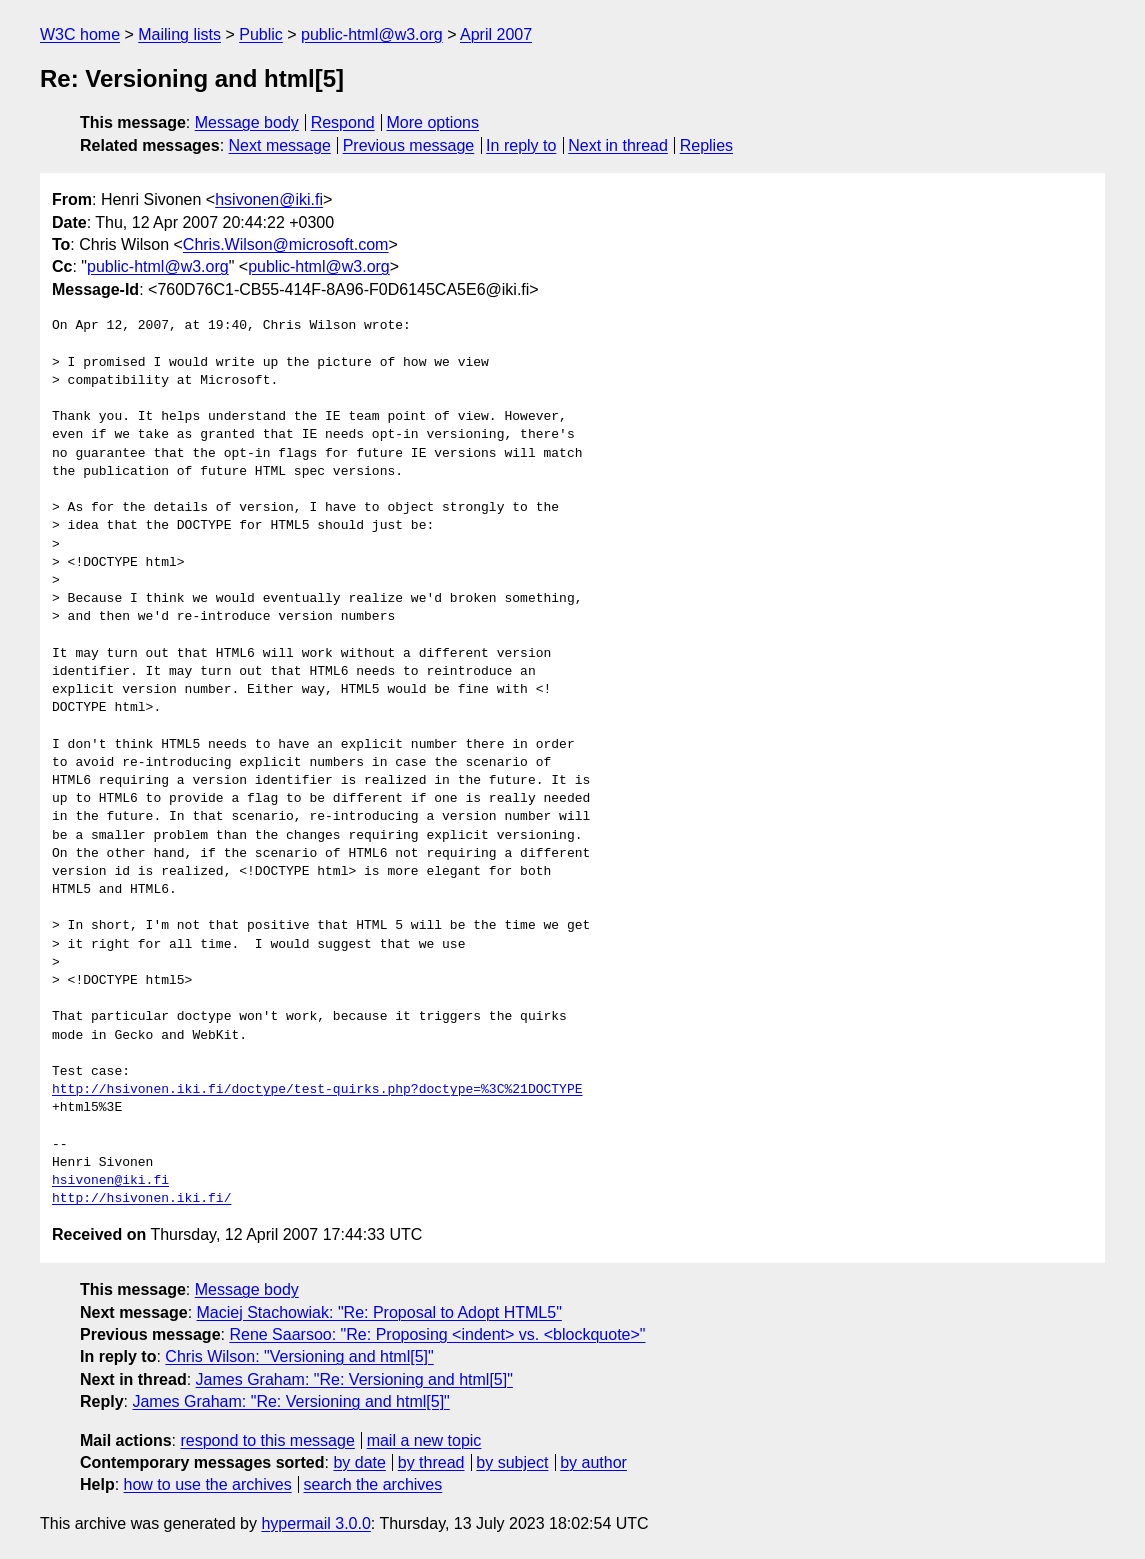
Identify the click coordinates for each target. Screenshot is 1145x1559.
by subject (512, 1462)
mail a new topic (424, 1440)
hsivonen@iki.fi (269, 199)
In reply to (521, 145)
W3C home (80, 34)
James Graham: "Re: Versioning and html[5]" (354, 1379)
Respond (343, 122)
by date (359, 1462)
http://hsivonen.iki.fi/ (141, 1199)
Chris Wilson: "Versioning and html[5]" (299, 1356)
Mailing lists (179, 34)
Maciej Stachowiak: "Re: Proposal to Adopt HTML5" (379, 1312)
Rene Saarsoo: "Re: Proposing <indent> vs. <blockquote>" (437, 1334)
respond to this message (267, 1440)
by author (593, 1462)
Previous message (409, 145)
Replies (706, 145)
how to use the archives (208, 1484)
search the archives (373, 1484)
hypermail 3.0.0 (315, 1523)
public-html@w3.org (372, 34)
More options (433, 122)
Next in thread (618, 145)
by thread (431, 1462)
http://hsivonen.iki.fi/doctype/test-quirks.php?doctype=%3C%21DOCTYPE (317, 1090)
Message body (247, 122)
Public (261, 34)
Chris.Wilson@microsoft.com (286, 244)
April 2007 (496, 34)
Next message (280, 145)
